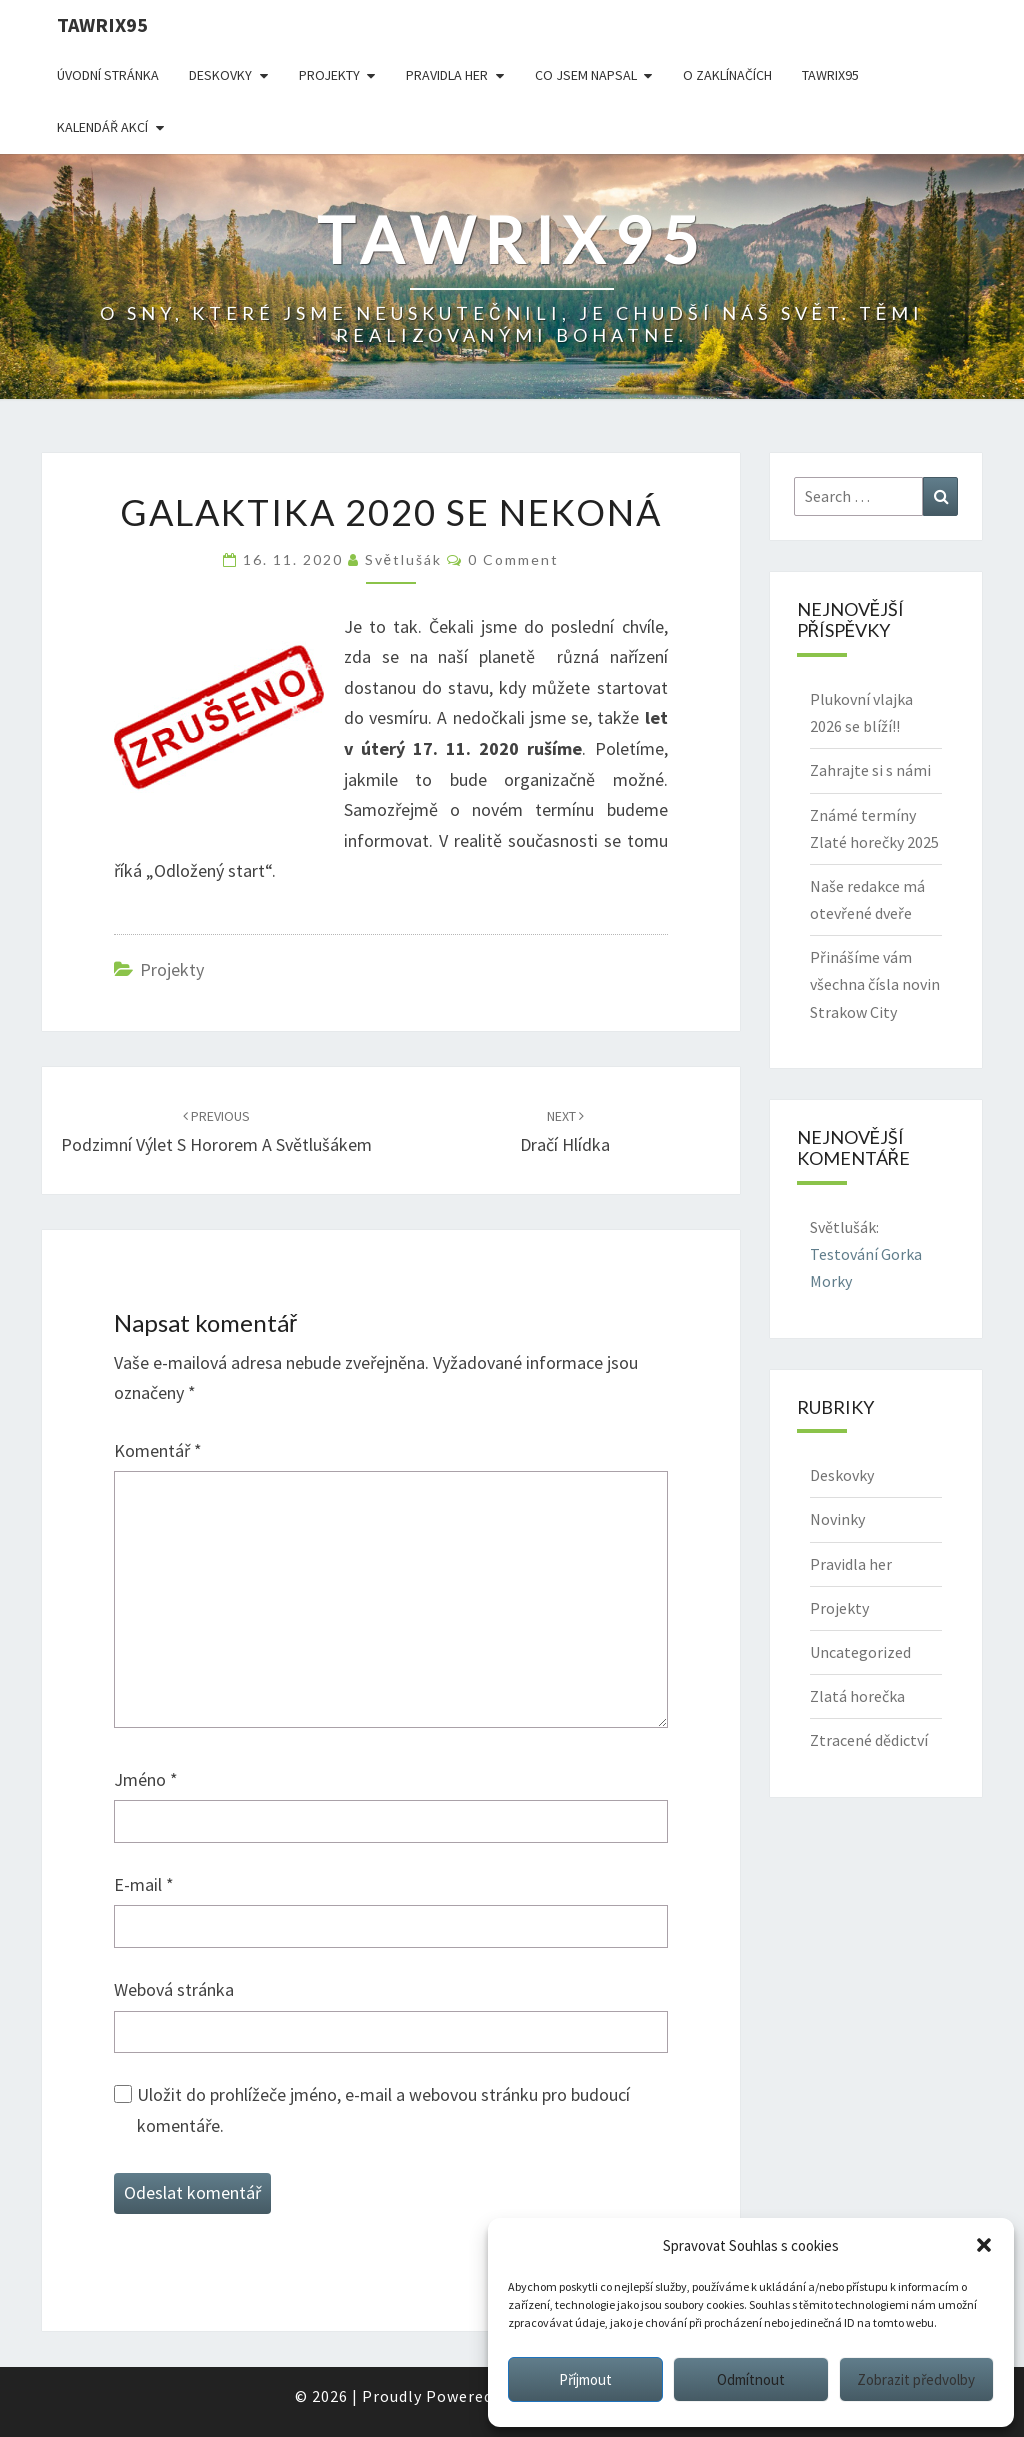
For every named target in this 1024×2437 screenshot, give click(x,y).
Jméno (146, 1779)
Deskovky (220, 75)
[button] (984, 2245)
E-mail (144, 1884)
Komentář (158, 1450)
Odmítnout (751, 2379)
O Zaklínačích (727, 75)
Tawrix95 (102, 24)
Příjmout (585, 2379)
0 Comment (513, 559)
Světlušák (403, 559)
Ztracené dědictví (869, 1740)
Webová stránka (174, 1989)
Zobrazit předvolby (916, 2379)
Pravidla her (447, 75)
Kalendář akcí (102, 127)
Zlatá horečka (857, 1696)
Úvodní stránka (108, 75)
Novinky (837, 1519)
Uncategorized (860, 1652)
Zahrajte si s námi (870, 770)
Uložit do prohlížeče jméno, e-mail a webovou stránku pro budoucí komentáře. (383, 2110)
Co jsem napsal (586, 75)
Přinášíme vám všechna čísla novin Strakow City (875, 984)
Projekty (329, 75)
